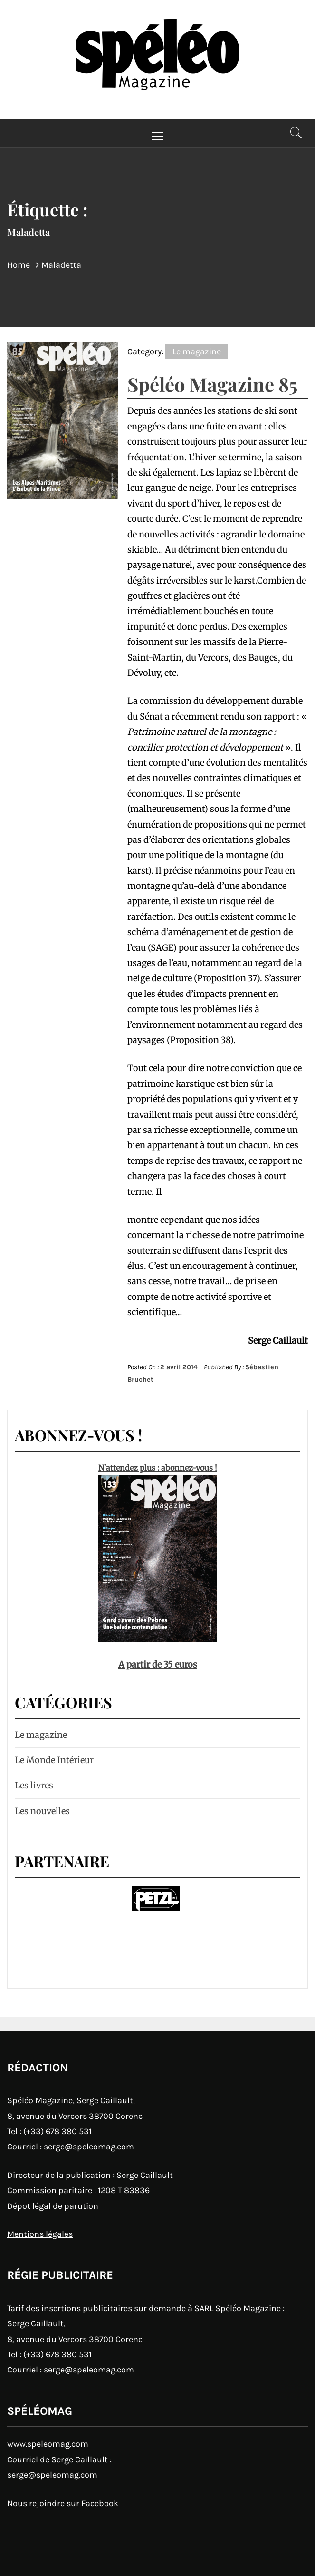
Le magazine (196, 351)
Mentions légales (40, 2234)
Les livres (34, 1785)
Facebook (99, 2503)
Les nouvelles (42, 1810)
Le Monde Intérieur (54, 1760)
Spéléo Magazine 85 (212, 384)
